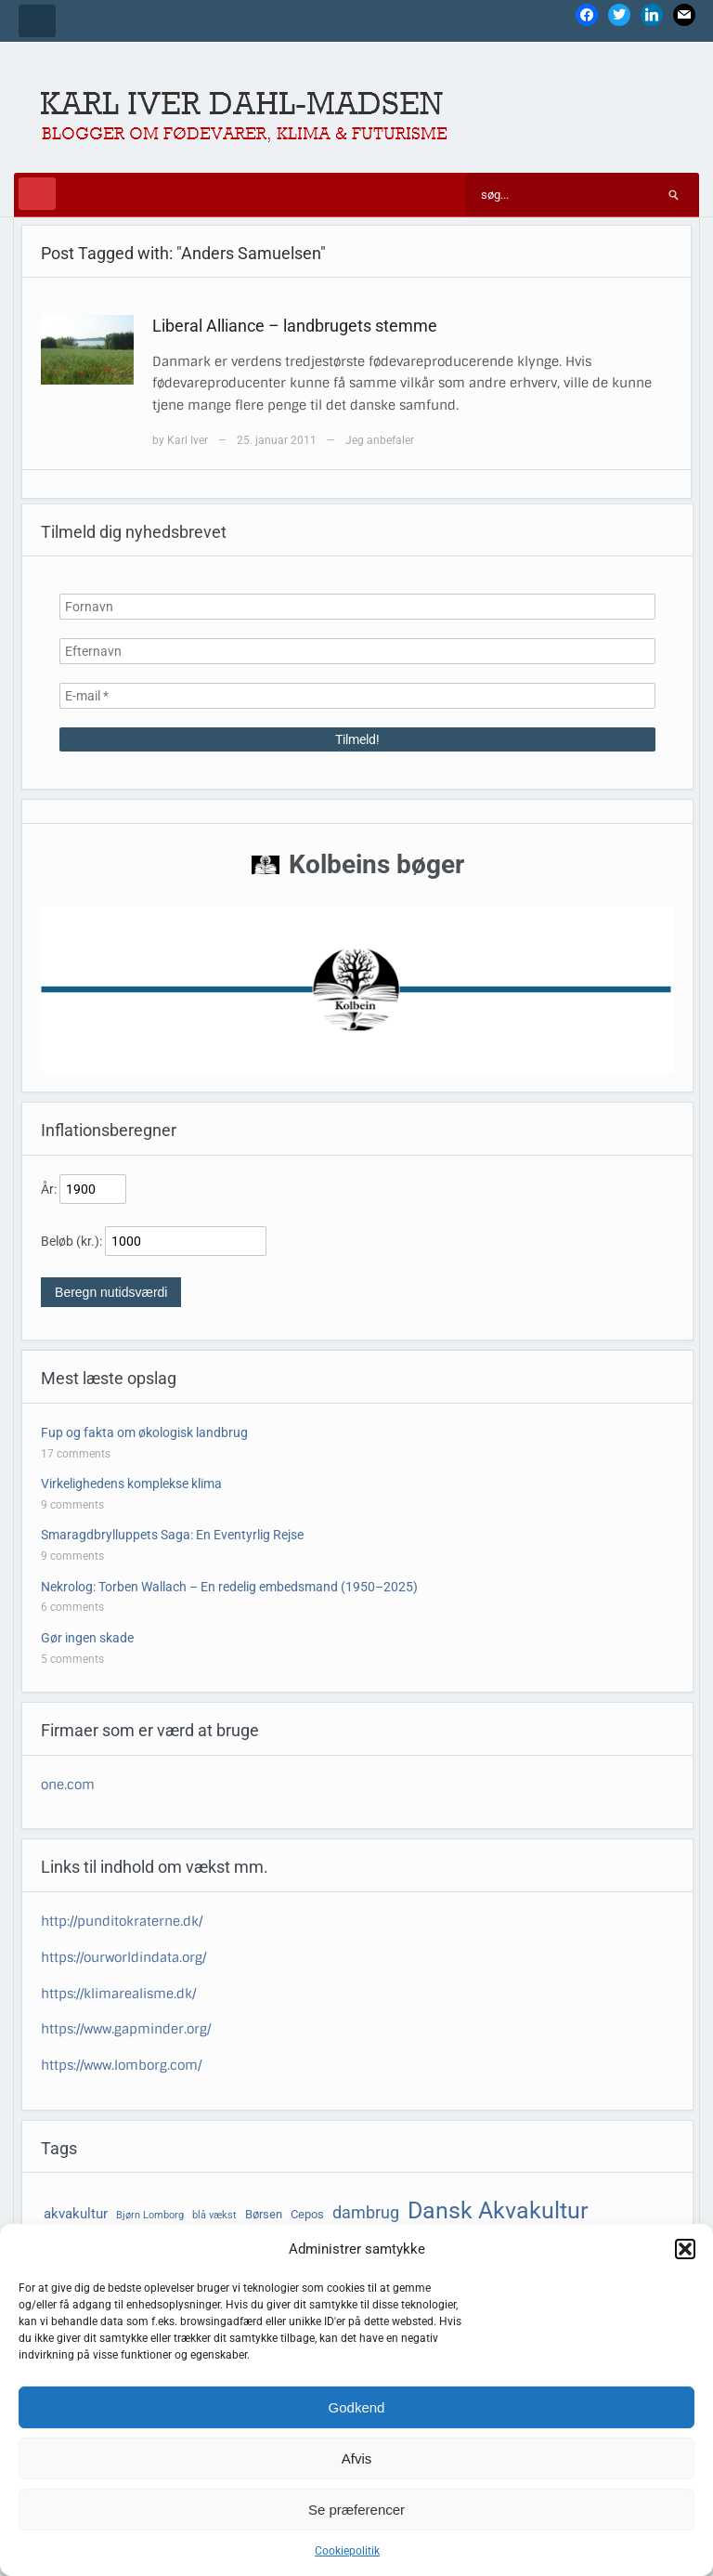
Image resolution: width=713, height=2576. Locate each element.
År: (49, 1189)
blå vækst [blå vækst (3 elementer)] (214, 2215)
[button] (685, 2249)
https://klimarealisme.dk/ (118, 1993)
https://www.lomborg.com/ (121, 2065)
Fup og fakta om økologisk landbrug (144, 1432)
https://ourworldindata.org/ (123, 1957)
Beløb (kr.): (71, 1241)
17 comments (75, 1453)
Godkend (357, 2407)
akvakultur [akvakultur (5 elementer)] (76, 2213)
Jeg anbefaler (379, 440)
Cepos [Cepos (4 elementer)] (307, 2214)
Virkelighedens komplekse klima (131, 1483)
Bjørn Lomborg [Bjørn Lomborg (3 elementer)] (150, 2215)
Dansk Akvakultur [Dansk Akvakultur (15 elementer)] (498, 2210)
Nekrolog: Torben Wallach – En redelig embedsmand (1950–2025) (229, 1586)
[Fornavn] (357, 607)
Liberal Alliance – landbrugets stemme (294, 325)
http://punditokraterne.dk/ (121, 1921)
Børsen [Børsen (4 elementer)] (263, 2214)
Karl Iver (187, 440)
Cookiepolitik (347, 2550)
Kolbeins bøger (376, 864)
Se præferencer (356, 2509)
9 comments (72, 1504)
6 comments (72, 1607)
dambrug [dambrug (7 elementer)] (365, 2212)
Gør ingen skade (87, 1637)
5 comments (72, 1659)
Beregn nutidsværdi (111, 1292)
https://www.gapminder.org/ (126, 2028)
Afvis (357, 2458)
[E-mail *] (357, 696)
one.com (68, 1784)
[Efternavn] (357, 651)
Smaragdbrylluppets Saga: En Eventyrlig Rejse (172, 1534)
